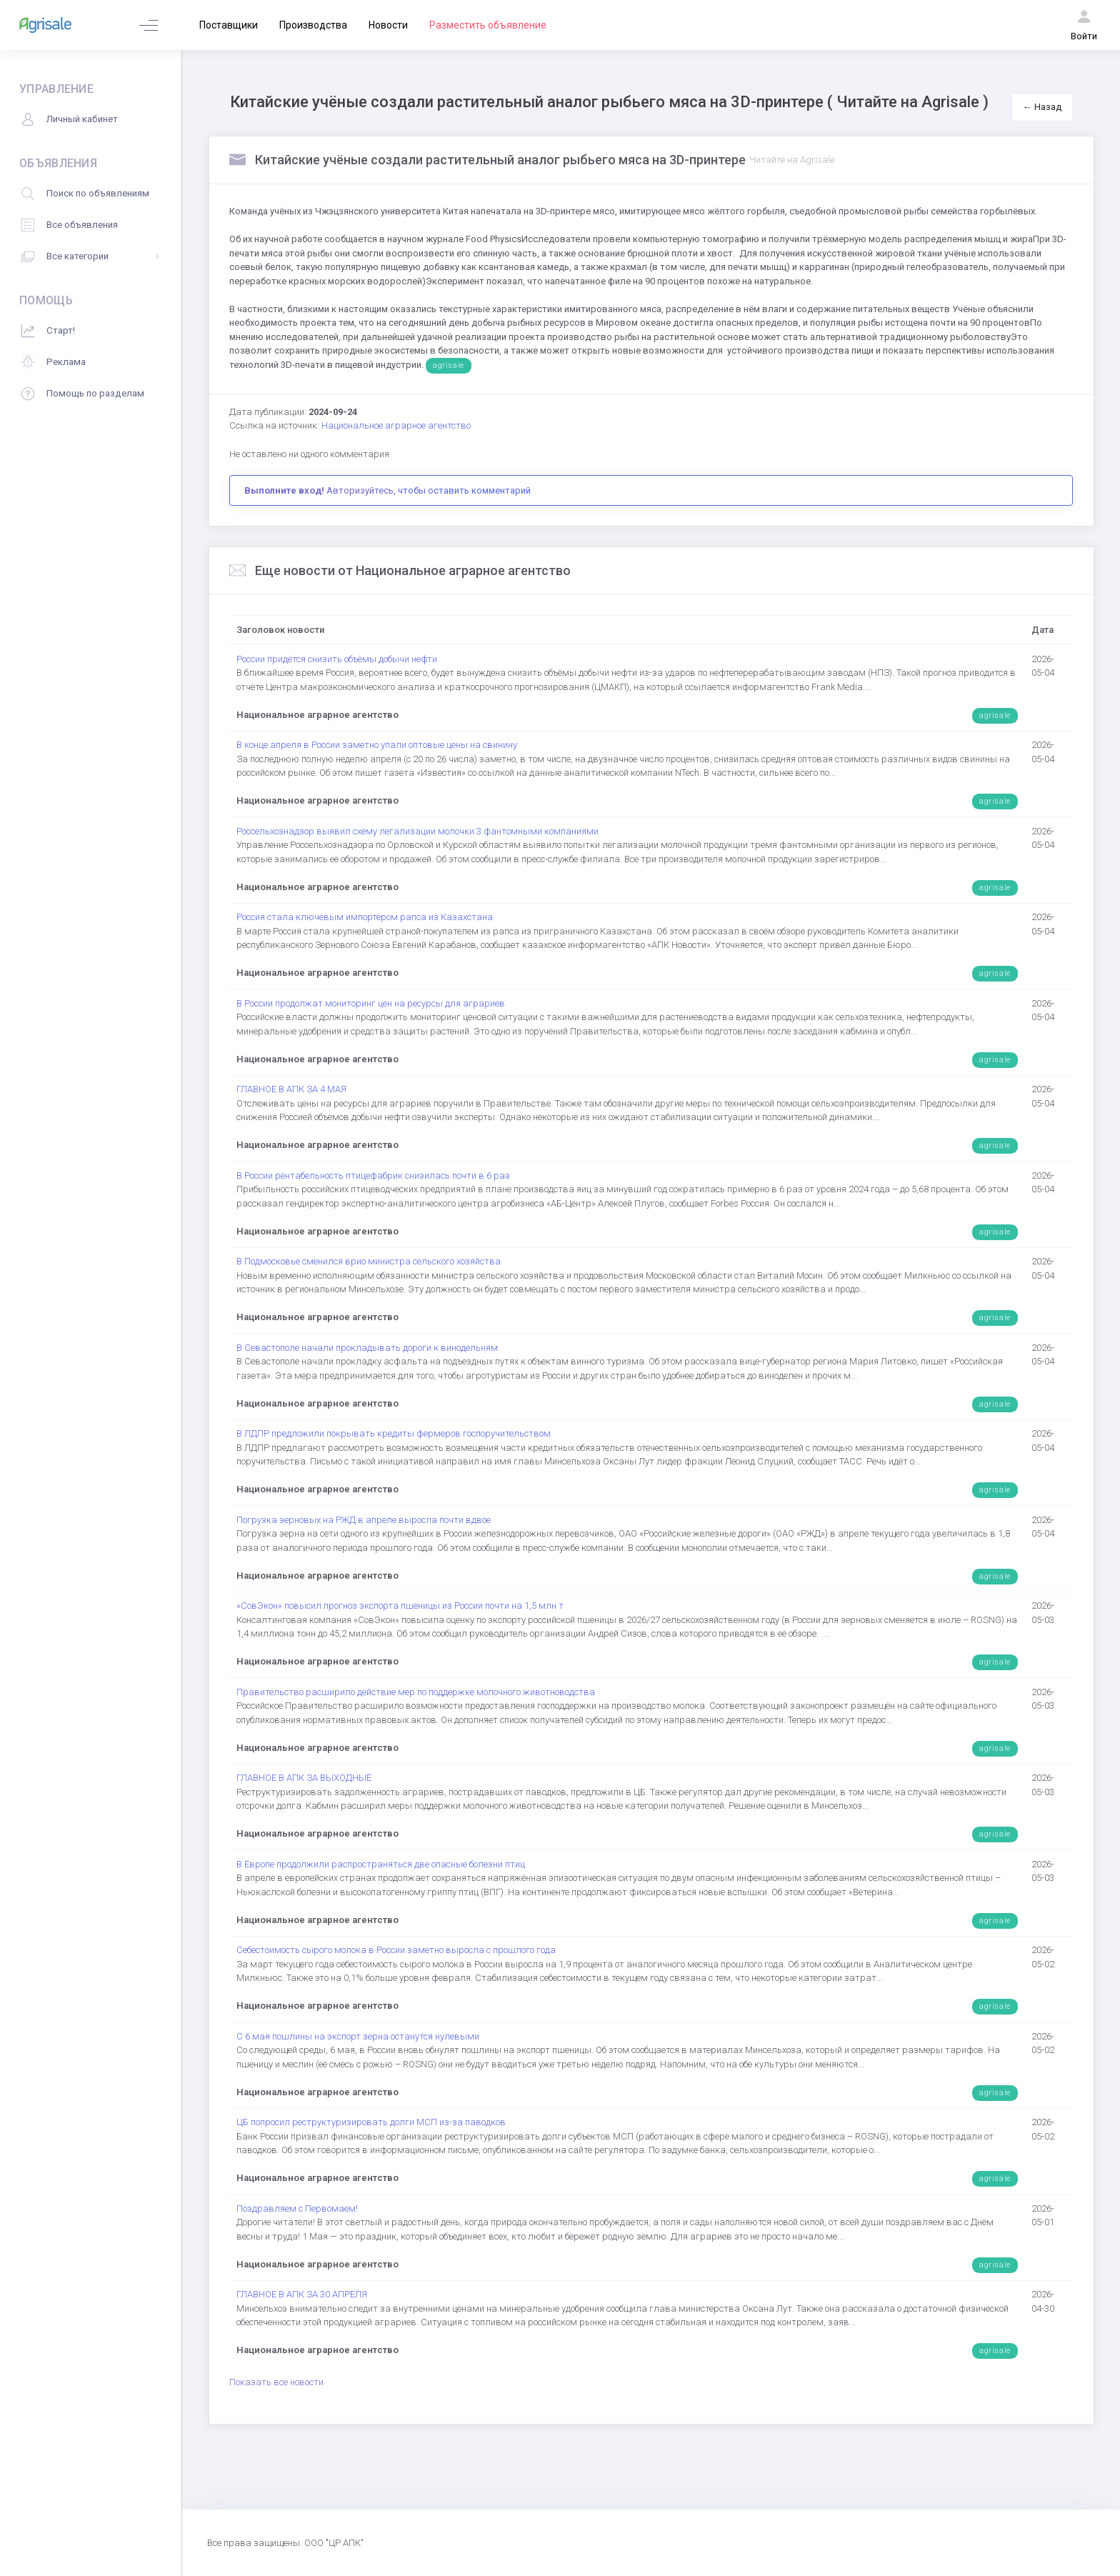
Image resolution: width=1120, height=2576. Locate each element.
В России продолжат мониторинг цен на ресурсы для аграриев (370, 1003)
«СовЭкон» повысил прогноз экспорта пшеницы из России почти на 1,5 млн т (400, 1605)
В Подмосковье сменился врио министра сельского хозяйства (368, 1261)
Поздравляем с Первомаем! (297, 2208)
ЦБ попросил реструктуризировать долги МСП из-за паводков (371, 2122)
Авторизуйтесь (360, 490)
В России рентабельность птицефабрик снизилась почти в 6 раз (373, 1175)
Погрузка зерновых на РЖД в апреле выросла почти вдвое (363, 1519)
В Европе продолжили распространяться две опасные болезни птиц (380, 1864)
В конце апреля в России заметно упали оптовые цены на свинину (376, 744)
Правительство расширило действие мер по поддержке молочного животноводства (415, 1692)
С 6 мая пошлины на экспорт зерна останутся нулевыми (357, 2036)
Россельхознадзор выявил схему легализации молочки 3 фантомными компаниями (417, 831)
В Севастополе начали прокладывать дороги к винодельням (367, 1347)
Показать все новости (276, 2382)
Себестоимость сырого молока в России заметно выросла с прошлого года (396, 1950)
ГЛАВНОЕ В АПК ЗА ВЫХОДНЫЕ (303, 1777)
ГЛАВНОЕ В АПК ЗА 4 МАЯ (291, 1089)
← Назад (1042, 106)
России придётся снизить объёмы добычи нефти (336, 659)
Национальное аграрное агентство (396, 425)
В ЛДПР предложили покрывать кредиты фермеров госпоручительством (393, 1433)
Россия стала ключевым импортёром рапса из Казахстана (364, 917)
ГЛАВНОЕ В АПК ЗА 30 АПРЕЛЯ (301, 2294)
